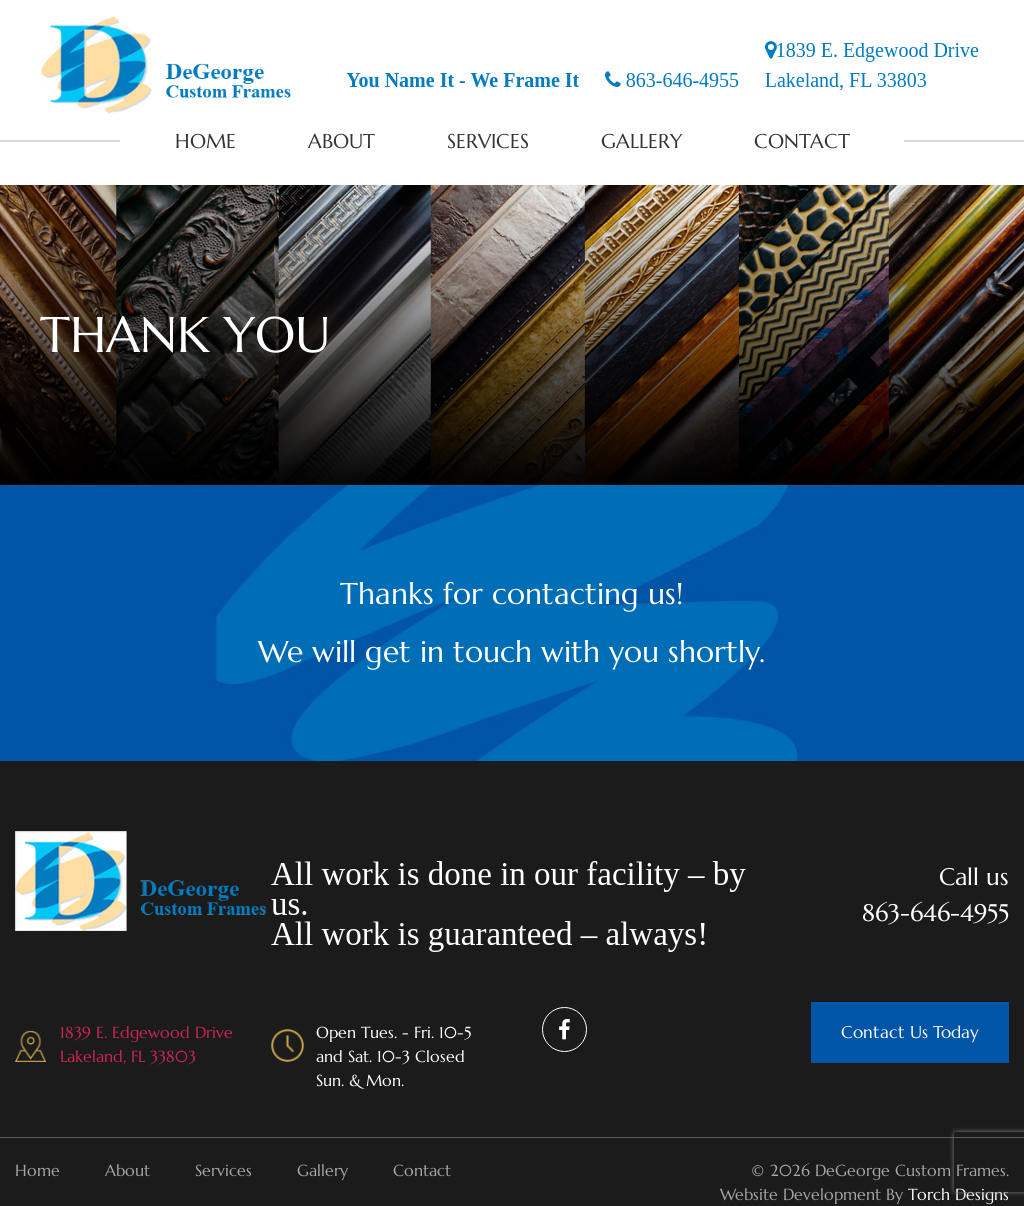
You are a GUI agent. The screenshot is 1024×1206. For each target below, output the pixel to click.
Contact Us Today (910, 1032)
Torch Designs (958, 1194)
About (341, 141)
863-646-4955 (672, 80)
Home (205, 141)
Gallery (641, 141)
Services (488, 141)
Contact (802, 141)
